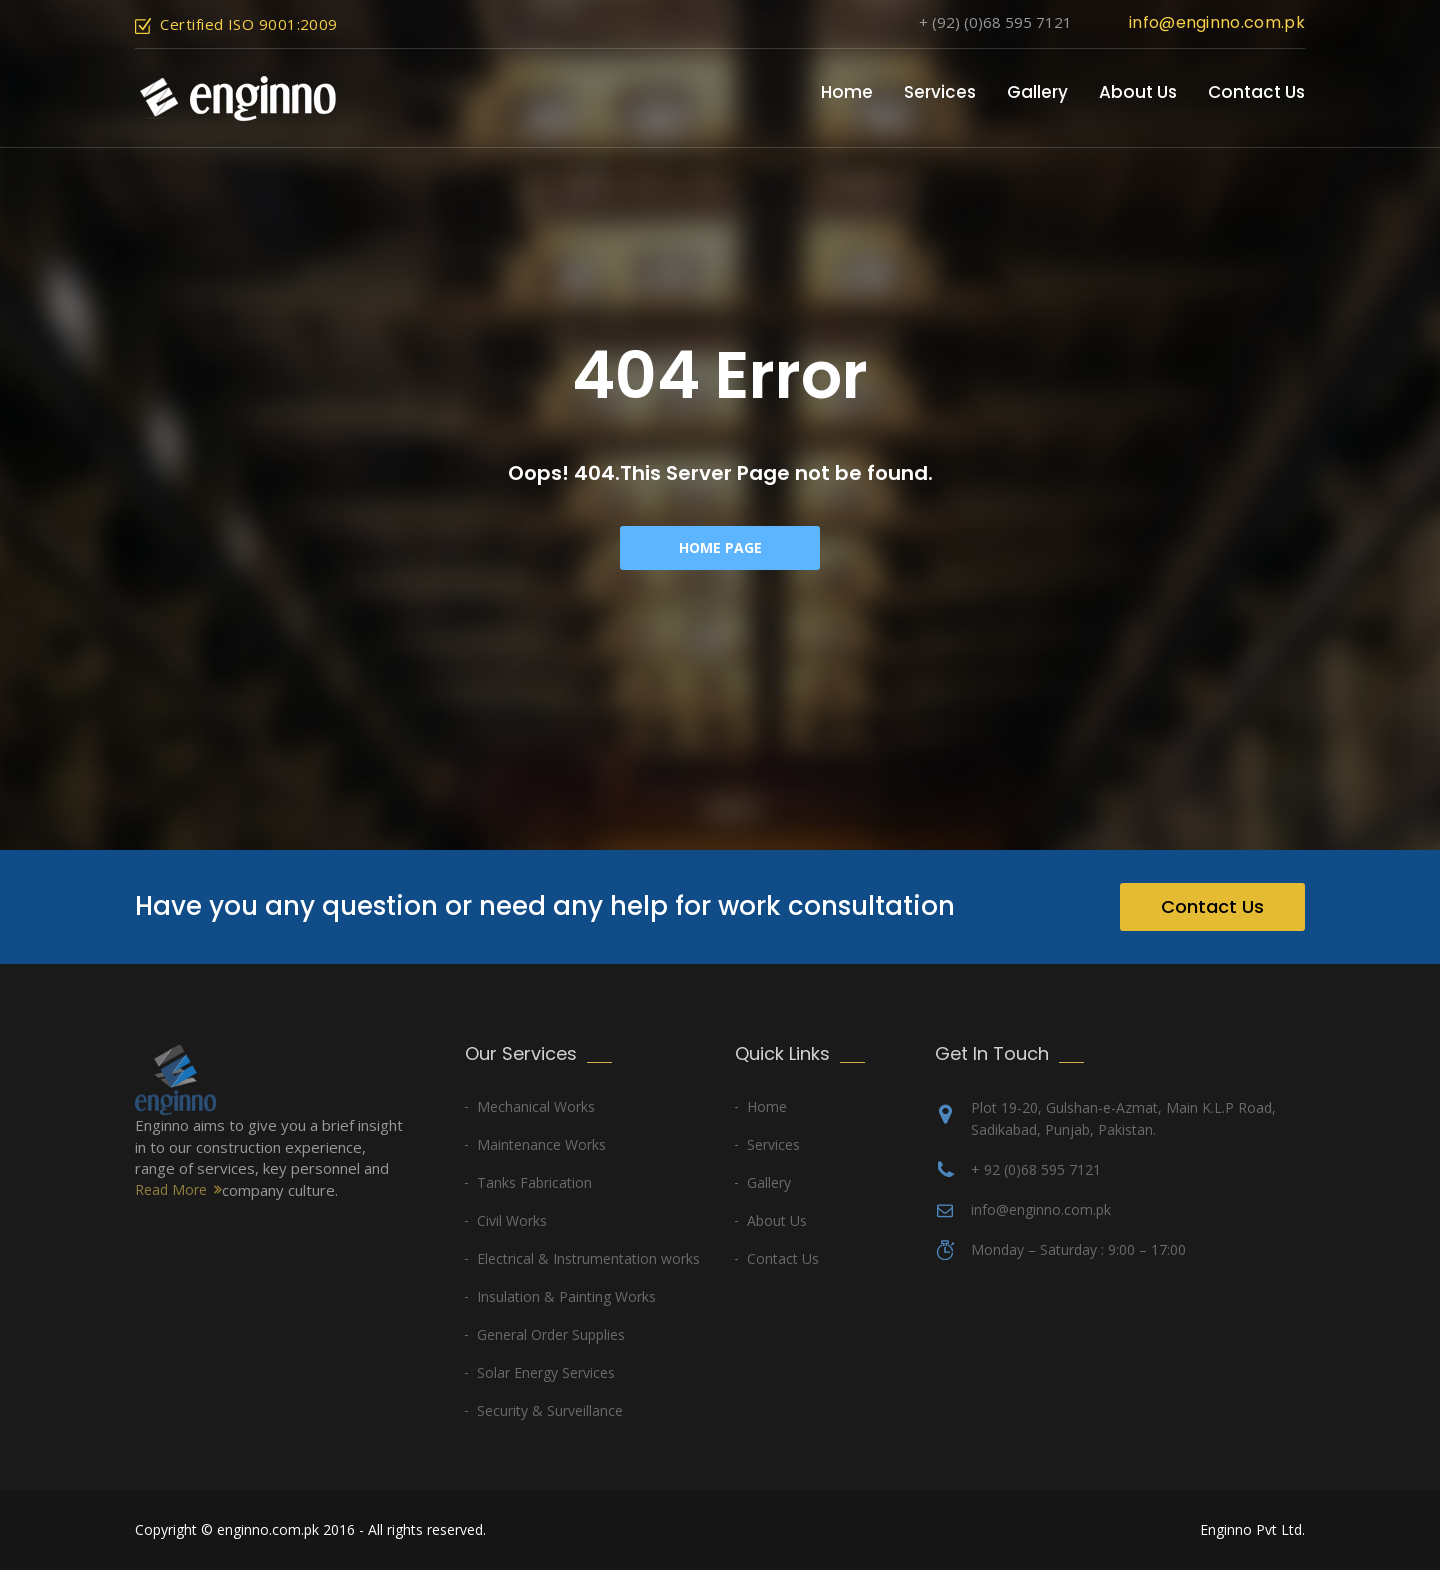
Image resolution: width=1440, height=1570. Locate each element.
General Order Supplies (551, 1334)
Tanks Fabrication (534, 1182)
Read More (171, 1189)
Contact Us (1256, 92)
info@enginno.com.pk (1217, 22)
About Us (1138, 92)
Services (940, 92)
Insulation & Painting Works (566, 1296)
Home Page (720, 547)
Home (847, 92)
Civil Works (512, 1220)
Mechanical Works (536, 1106)
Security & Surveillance (550, 1410)
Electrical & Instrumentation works (588, 1258)
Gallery (1037, 92)
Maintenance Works (541, 1144)
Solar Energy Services (546, 1372)
